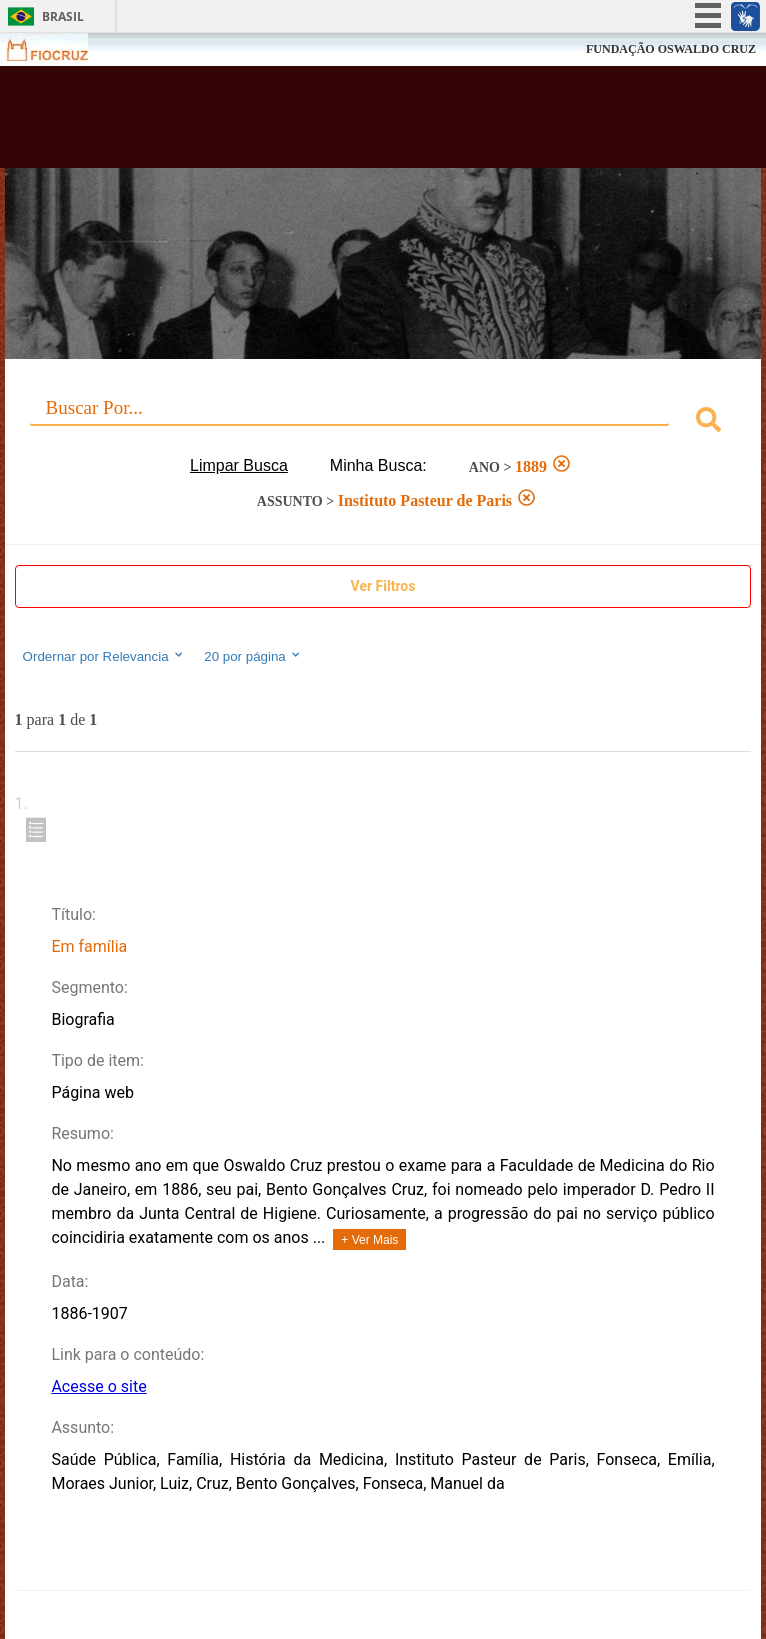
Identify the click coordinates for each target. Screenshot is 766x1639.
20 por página (253, 656)
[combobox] (383, 422)
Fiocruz (59, 49)
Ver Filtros (383, 586)
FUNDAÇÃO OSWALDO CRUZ (671, 49)
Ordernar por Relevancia (104, 656)
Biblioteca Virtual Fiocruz (316, 123)
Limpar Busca (239, 465)
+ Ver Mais (369, 1240)
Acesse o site (98, 1386)
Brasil (63, 16)
